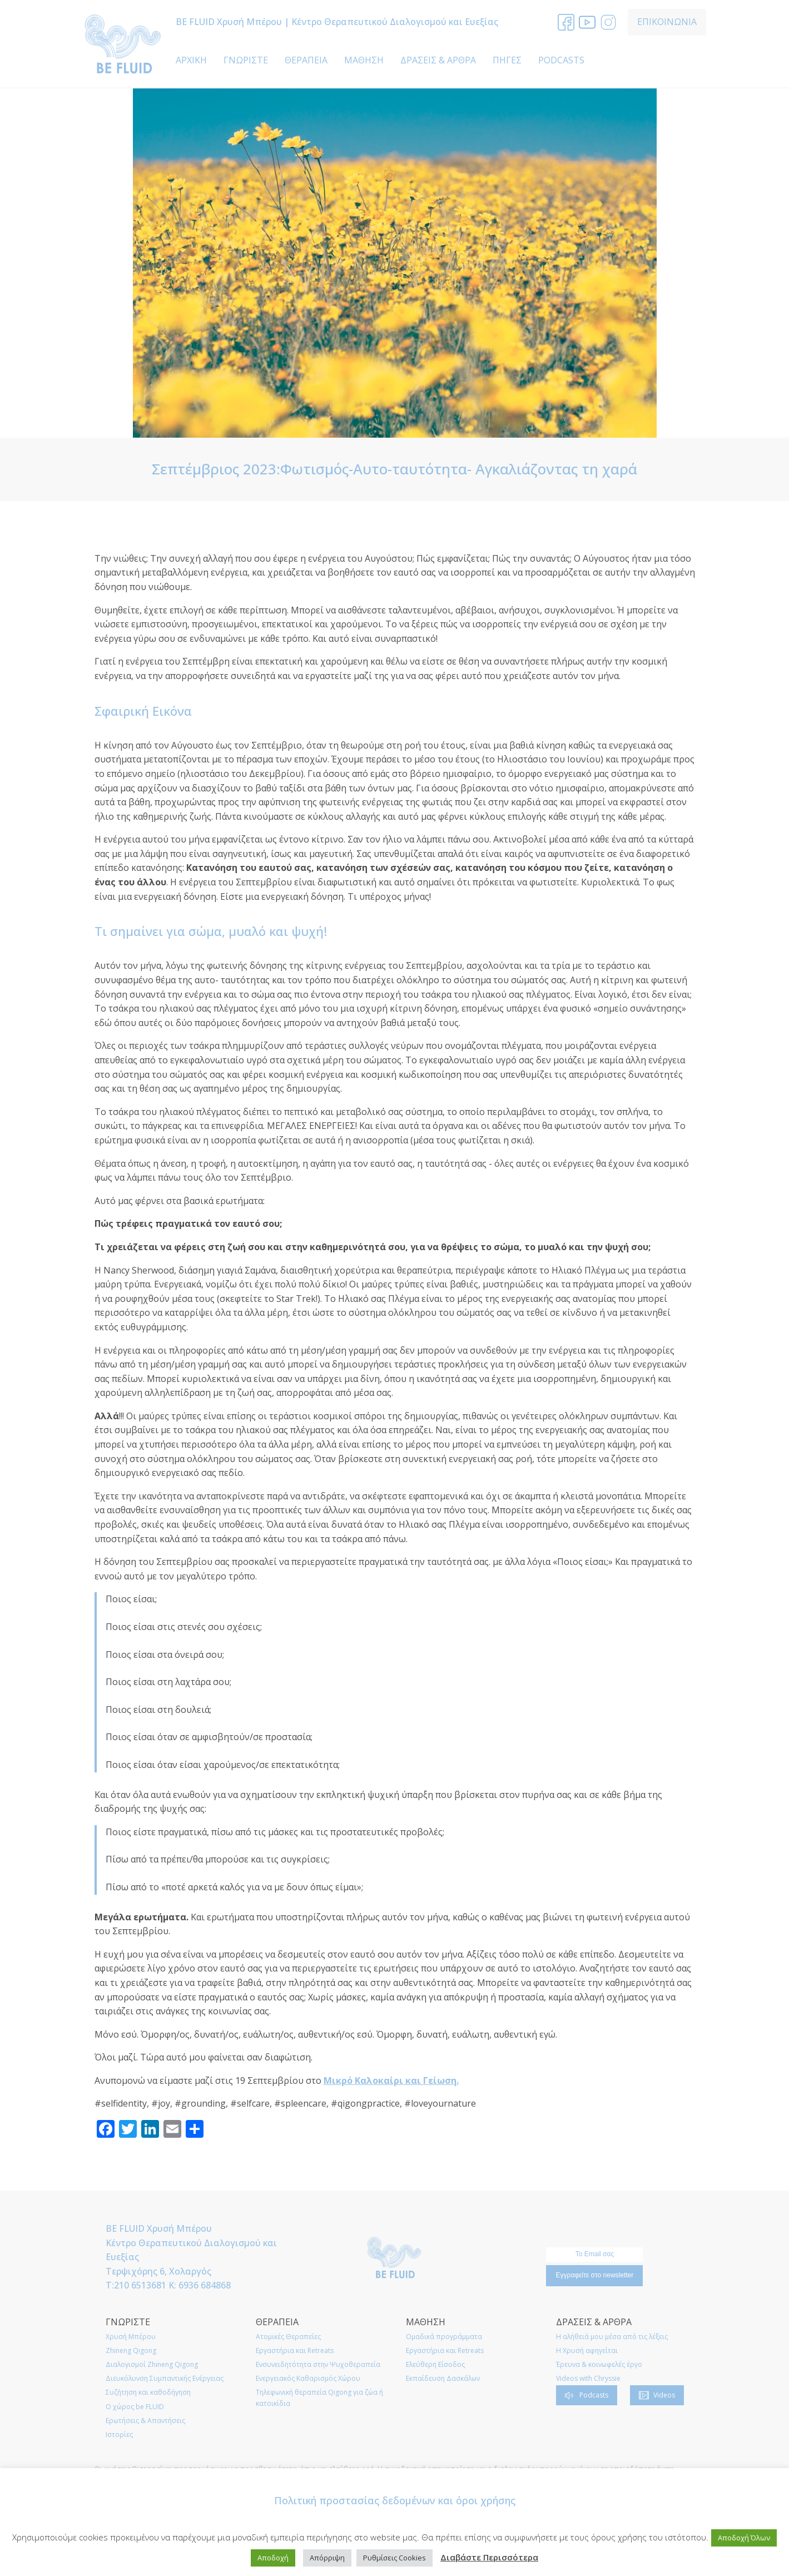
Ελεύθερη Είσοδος (435, 2364)
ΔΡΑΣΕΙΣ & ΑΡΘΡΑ (438, 60)
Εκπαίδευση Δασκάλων (443, 2378)
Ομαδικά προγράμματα (444, 2336)
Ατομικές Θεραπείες (288, 2336)
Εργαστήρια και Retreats (295, 2350)
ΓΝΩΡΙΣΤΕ (246, 60)
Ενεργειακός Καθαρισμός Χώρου (308, 2378)
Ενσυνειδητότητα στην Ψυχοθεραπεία (318, 2364)
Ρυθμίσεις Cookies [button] (394, 2558)
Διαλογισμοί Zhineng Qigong (152, 2364)
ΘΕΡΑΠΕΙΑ (306, 60)
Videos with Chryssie (588, 2378)
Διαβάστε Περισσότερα (489, 2557)
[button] (586, 2395)
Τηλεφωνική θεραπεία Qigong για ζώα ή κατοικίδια (319, 2397)
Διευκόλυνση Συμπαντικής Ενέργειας (165, 2378)
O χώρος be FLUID (135, 2406)
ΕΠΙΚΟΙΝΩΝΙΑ (667, 22)
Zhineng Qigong (131, 2350)
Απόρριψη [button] (327, 2558)
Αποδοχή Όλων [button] (744, 2538)
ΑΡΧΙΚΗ (191, 60)
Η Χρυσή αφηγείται (587, 2350)
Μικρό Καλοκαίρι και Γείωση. (391, 2080)
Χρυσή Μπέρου (131, 2336)
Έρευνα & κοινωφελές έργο (599, 2364)
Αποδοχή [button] (273, 2558)
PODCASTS (561, 60)
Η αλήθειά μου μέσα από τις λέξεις (612, 2336)
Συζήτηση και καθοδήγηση (148, 2392)
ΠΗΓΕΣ (507, 60)
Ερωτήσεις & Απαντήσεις (145, 2420)
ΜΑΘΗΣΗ (364, 60)
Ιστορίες (119, 2434)
